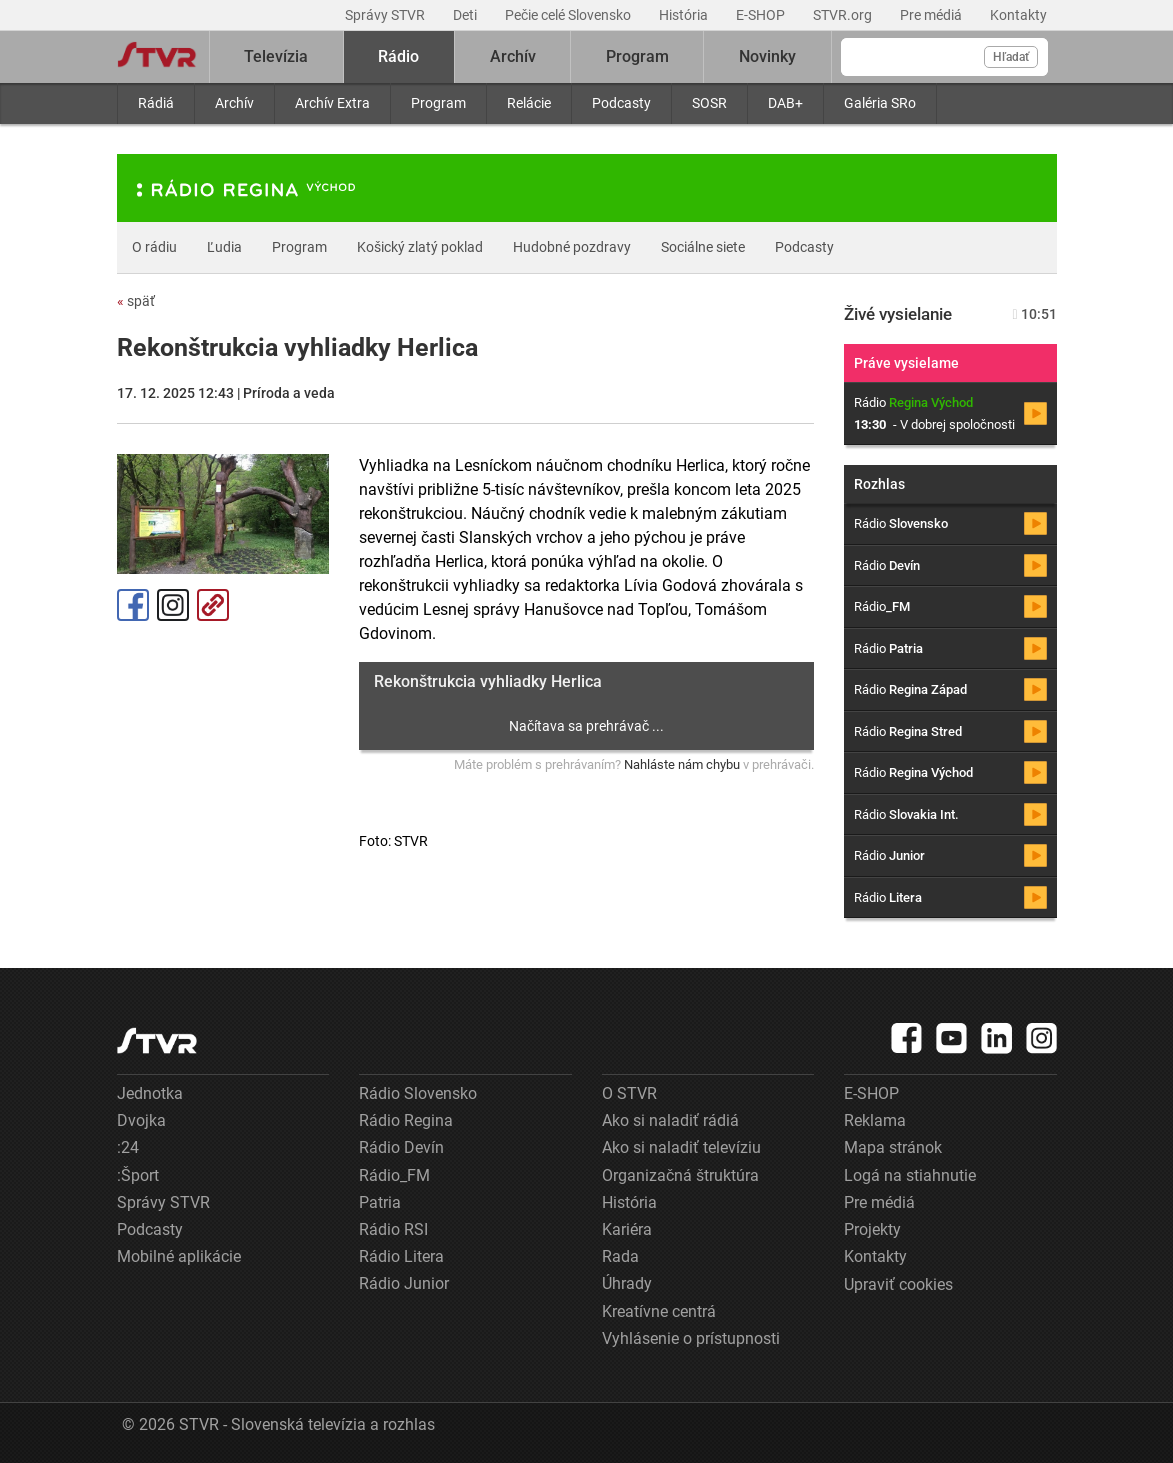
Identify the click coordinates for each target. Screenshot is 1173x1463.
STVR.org (844, 15)
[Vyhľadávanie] (944, 57)
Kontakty (1018, 15)
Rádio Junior (404, 1283)
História (685, 15)
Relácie (529, 103)
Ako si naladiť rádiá (670, 1120)
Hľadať (1011, 57)
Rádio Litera (401, 1256)
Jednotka (150, 1093)
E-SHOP (762, 15)
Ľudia (224, 247)
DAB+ (785, 103)
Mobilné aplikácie (179, 1256)
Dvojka (141, 1120)
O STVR (629, 1093)
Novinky (767, 56)
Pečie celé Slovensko (569, 15)
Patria (380, 1202)
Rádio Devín (401, 1147)
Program (438, 103)
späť (136, 301)
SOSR (709, 103)
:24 (128, 1147)
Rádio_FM (394, 1175)
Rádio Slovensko (418, 1093)
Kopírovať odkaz (213, 605)
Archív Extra (332, 103)
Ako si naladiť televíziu (681, 1147)
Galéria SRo (880, 103)
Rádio (398, 56)
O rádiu (154, 247)
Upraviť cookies (898, 1284)
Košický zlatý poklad (420, 247)
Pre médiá (932, 15)
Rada (620, 1256)
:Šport (138, 1175)
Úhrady (627, 1283)
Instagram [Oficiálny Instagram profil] (173, 605)
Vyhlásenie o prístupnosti (691, 1338)
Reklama (875, 1120)
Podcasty (621, 103)
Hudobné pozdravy (572, 247)
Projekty (872, 1229)
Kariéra (627, 1229)
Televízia (276, 56)
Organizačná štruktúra (680, 1175)
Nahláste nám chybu (682, 764)
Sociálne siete (703, 247)
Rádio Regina (406, 1120)
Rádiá (156, 103)
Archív (234, 103)
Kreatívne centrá (659, 1311)
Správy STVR (386, 15)
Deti (466, 15)
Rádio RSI (393, 1229)
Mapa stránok (893, 1147)
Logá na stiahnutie (910, 1175)
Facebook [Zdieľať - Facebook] (133, 605)
